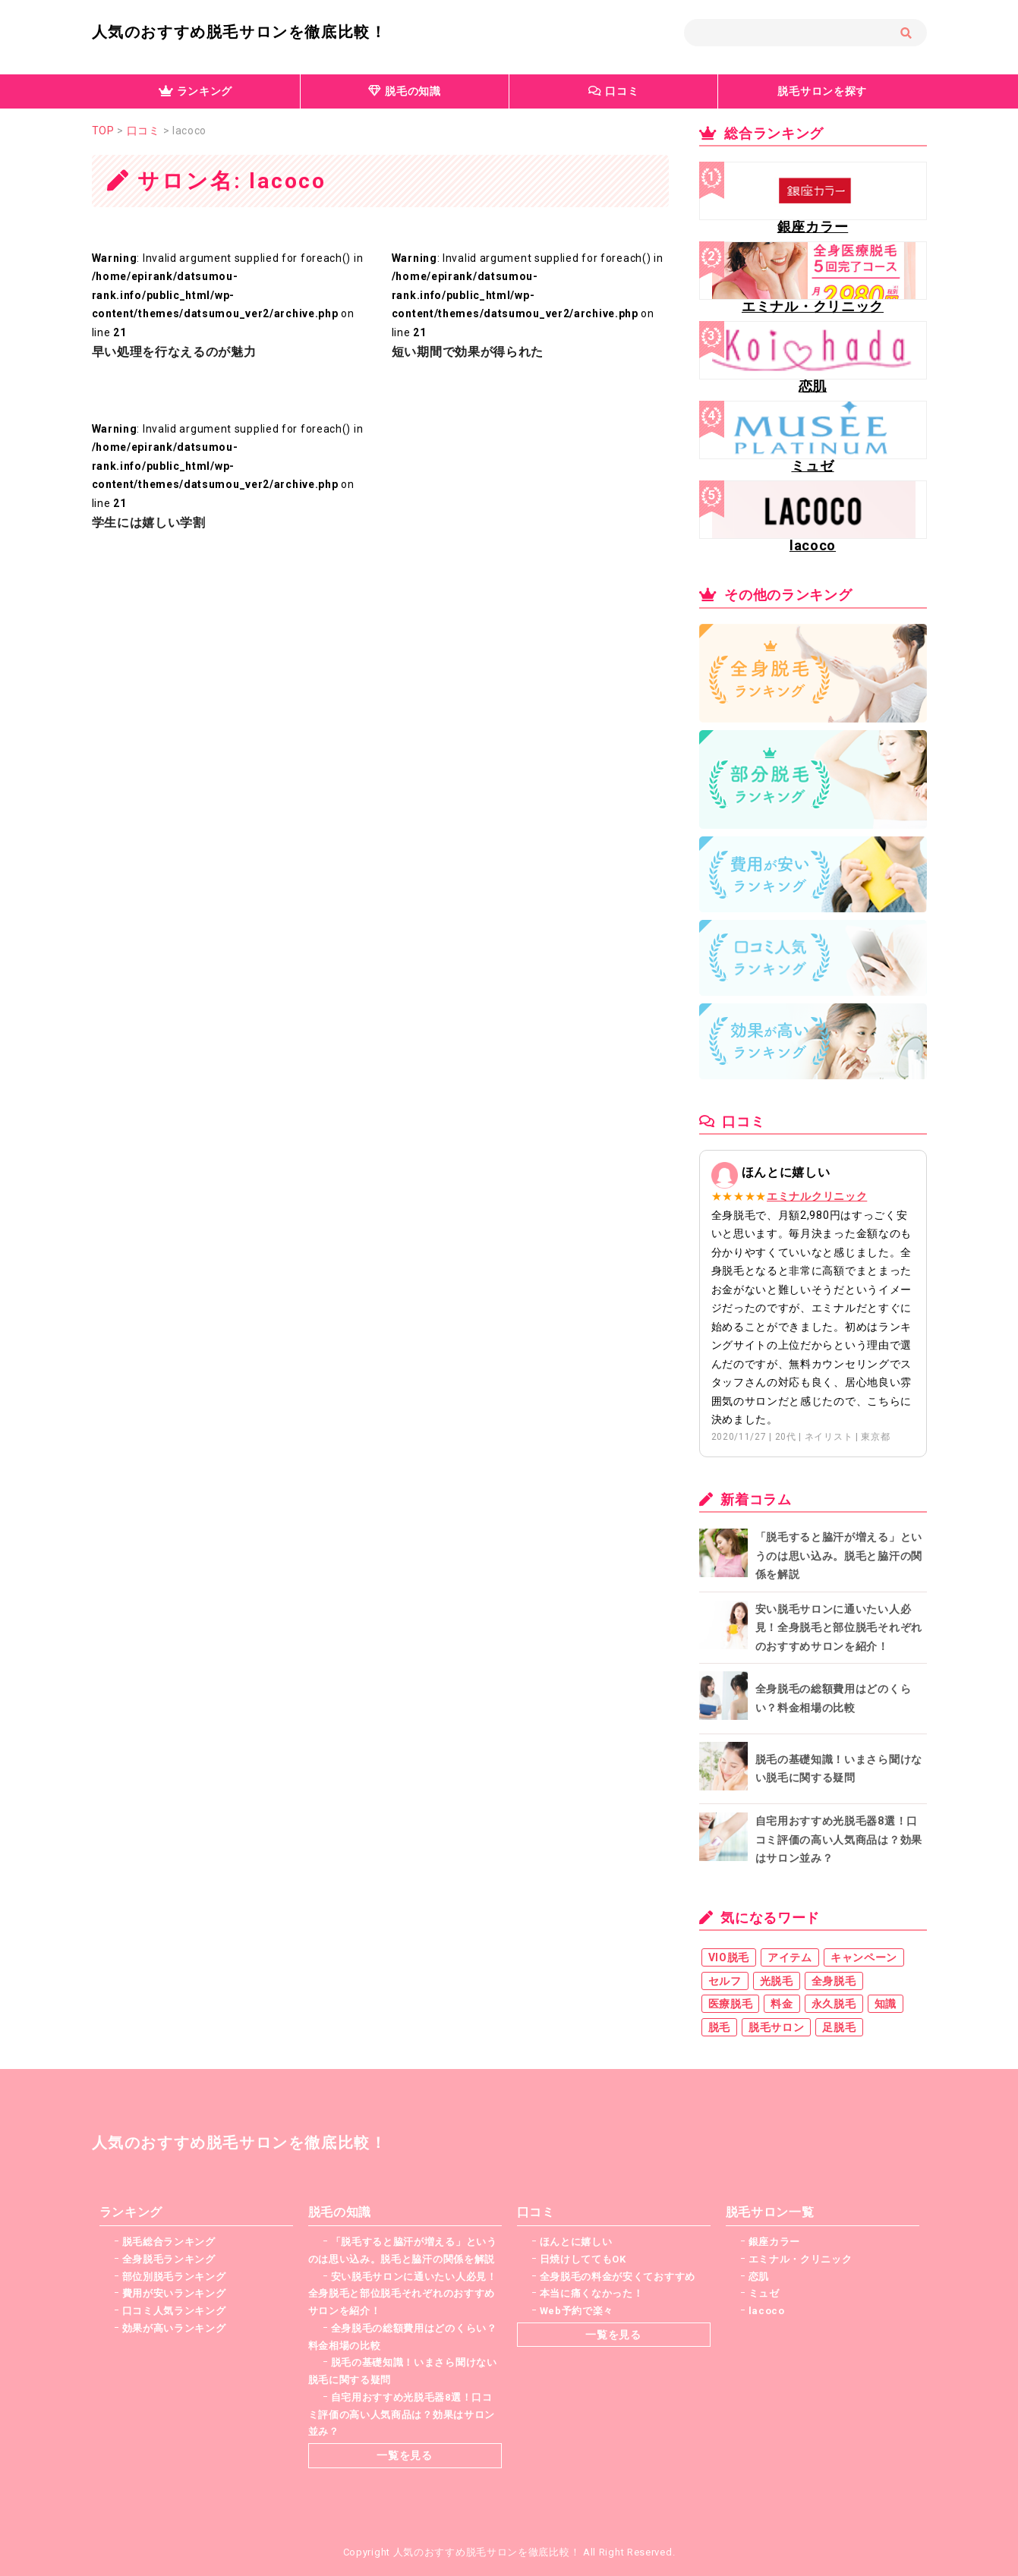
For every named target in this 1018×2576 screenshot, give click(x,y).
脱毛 (719, 2027)
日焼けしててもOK (583, 2259)
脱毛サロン (777, 2027)
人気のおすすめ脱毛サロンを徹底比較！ (239, 32)
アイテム (789, 1957)
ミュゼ (764, 2293)
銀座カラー (775, 2241)
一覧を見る (405, 2455)
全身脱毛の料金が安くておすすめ (618, 2276)
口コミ (613, 91)
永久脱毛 (834, 2004)
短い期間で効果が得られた (468, 352)
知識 (886, 2004)
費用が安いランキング (174, 2293)
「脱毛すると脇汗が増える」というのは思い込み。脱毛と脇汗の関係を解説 (839, 1555)
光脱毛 (776, 1981)
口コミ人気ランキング (174, 2310)
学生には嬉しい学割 (149, 522)
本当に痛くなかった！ (592, 2293)
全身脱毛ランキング (169, 2259)
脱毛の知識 (404, 91)
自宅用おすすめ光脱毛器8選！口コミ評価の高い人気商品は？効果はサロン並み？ (839, 1839)
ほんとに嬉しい (576, 2241)
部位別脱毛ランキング (174, 2276)
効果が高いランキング (174, 2328)
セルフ (725, 1981)
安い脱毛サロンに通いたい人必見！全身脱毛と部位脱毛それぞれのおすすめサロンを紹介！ (839, 1627)
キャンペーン (863, 1957)
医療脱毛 (730, 2004)
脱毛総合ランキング (169, 2241)
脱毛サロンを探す (822, 91)
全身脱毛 (834, 1981)
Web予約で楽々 (577, 2310)
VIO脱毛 (729, 1957)
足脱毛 (839, 2027)
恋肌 (759, 2276)
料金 (782, 2004)
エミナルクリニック (817, 1196)
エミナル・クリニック (801, 2259)
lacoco (767, 2310)
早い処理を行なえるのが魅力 (174, 352)
